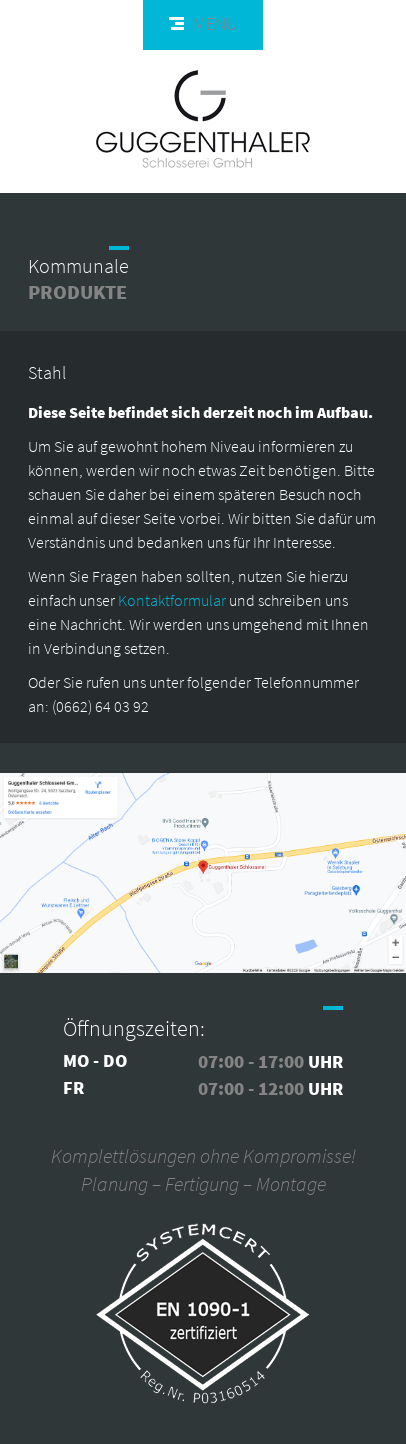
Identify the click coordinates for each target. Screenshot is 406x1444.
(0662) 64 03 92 (100, 706)
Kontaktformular (172, 600)
